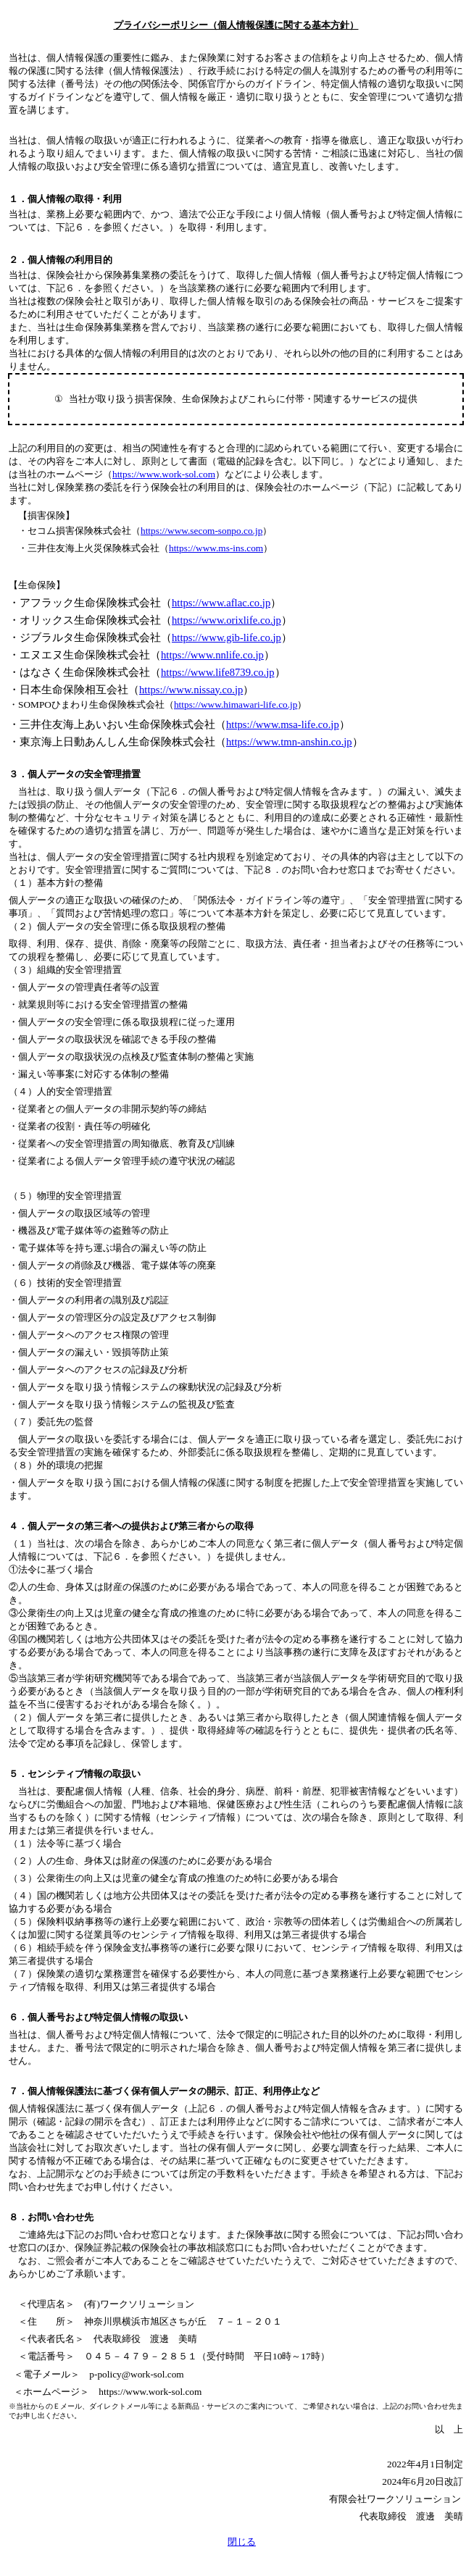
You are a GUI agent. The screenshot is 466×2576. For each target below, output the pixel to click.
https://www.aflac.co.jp (221, 603)
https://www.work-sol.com (163, 474)
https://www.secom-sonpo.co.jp (201, 530)
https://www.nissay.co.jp (191, 689)
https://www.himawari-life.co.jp (236, 704)
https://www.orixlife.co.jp (226, 620)
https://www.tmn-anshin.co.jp (289, 742)
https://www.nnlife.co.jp (212, 655)
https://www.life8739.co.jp (218, 672)
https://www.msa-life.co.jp (282, 724)
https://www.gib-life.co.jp (226, 637)
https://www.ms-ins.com (216, 548)
